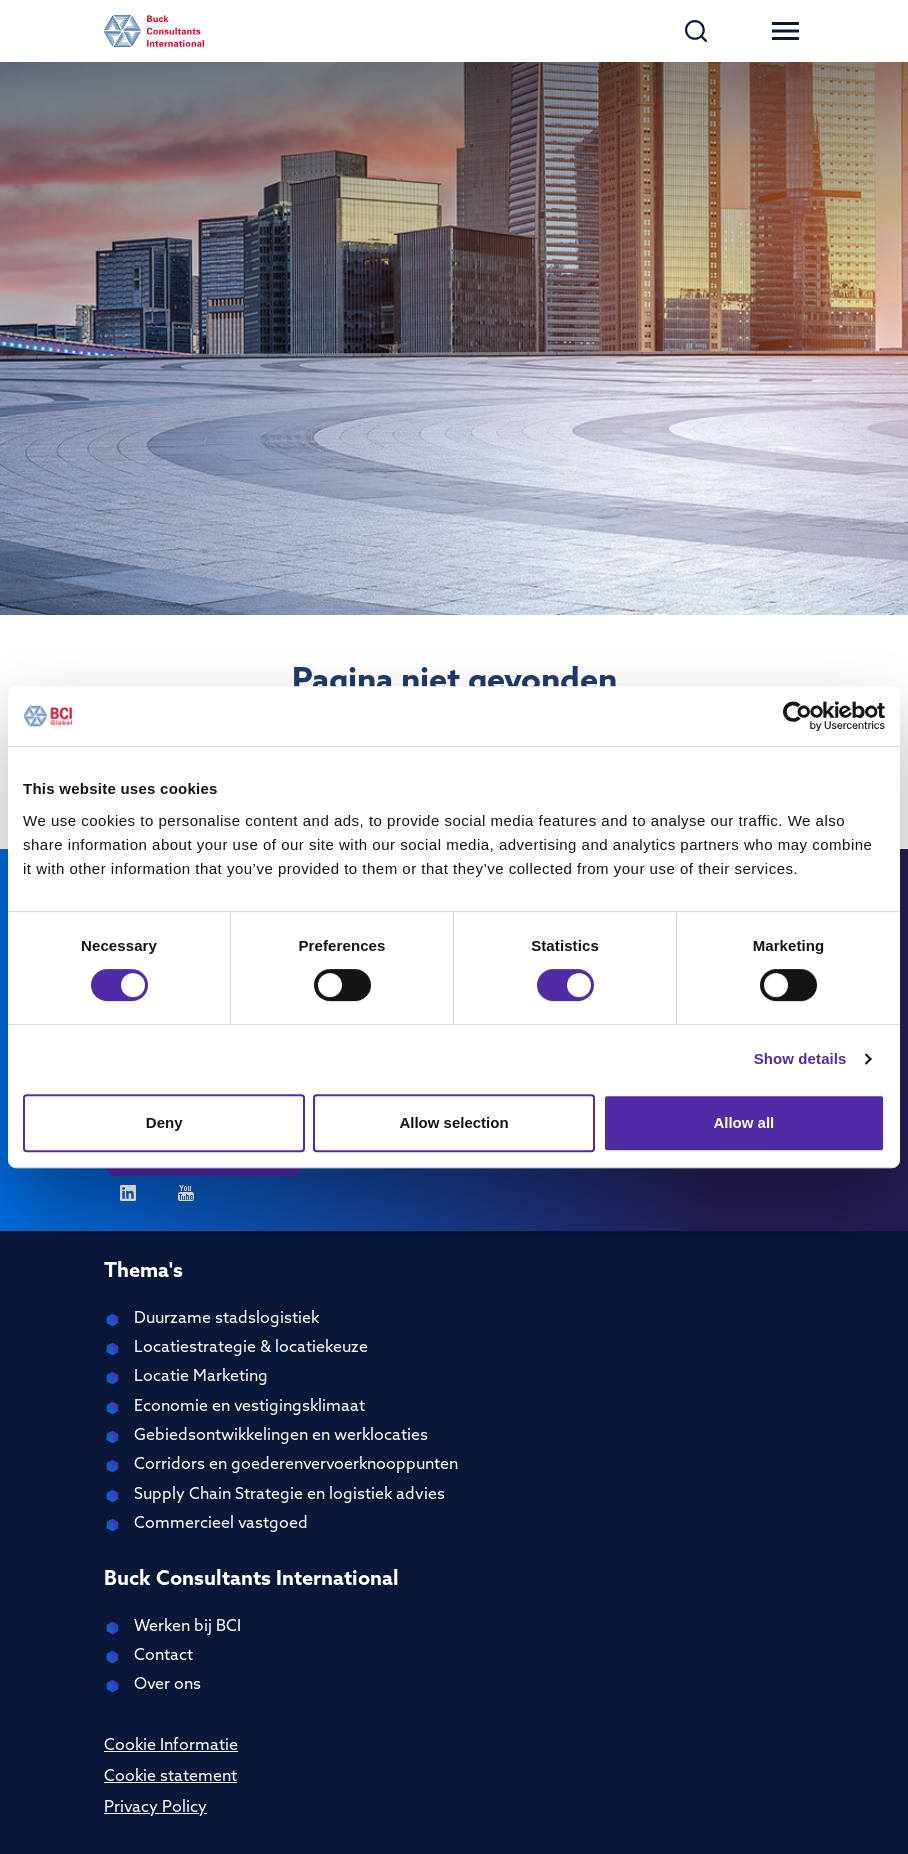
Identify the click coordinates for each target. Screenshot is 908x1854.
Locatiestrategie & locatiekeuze (251, 1348)
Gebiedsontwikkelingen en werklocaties (281, 1436)
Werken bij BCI (187, 1627)
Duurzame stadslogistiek (226, 1319)
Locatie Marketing (201, 1377)
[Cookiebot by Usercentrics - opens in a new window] (797, 716)
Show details (800, 1058)
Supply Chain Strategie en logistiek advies (289, 1495)
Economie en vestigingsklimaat (249, 1407)
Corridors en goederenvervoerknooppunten (296, 1465)
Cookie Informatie (171, 1746)
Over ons (167, 1685)
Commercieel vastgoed (221, 1524)
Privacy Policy (155, 1808)
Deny (164, 1122)
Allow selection (453, 1122)
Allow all (743, 1122)
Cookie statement (170, 1777)
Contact (163, 1656)
